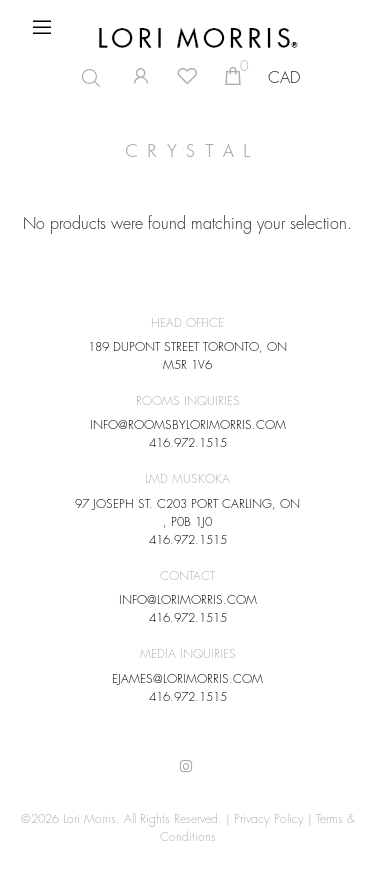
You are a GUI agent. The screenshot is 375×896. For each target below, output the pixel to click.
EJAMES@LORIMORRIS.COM (187, 679)
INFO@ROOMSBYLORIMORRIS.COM (188, 425)
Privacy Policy (269, 819)
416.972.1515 (188, 443)
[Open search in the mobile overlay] (83, 78)
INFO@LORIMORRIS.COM (188, 600)
